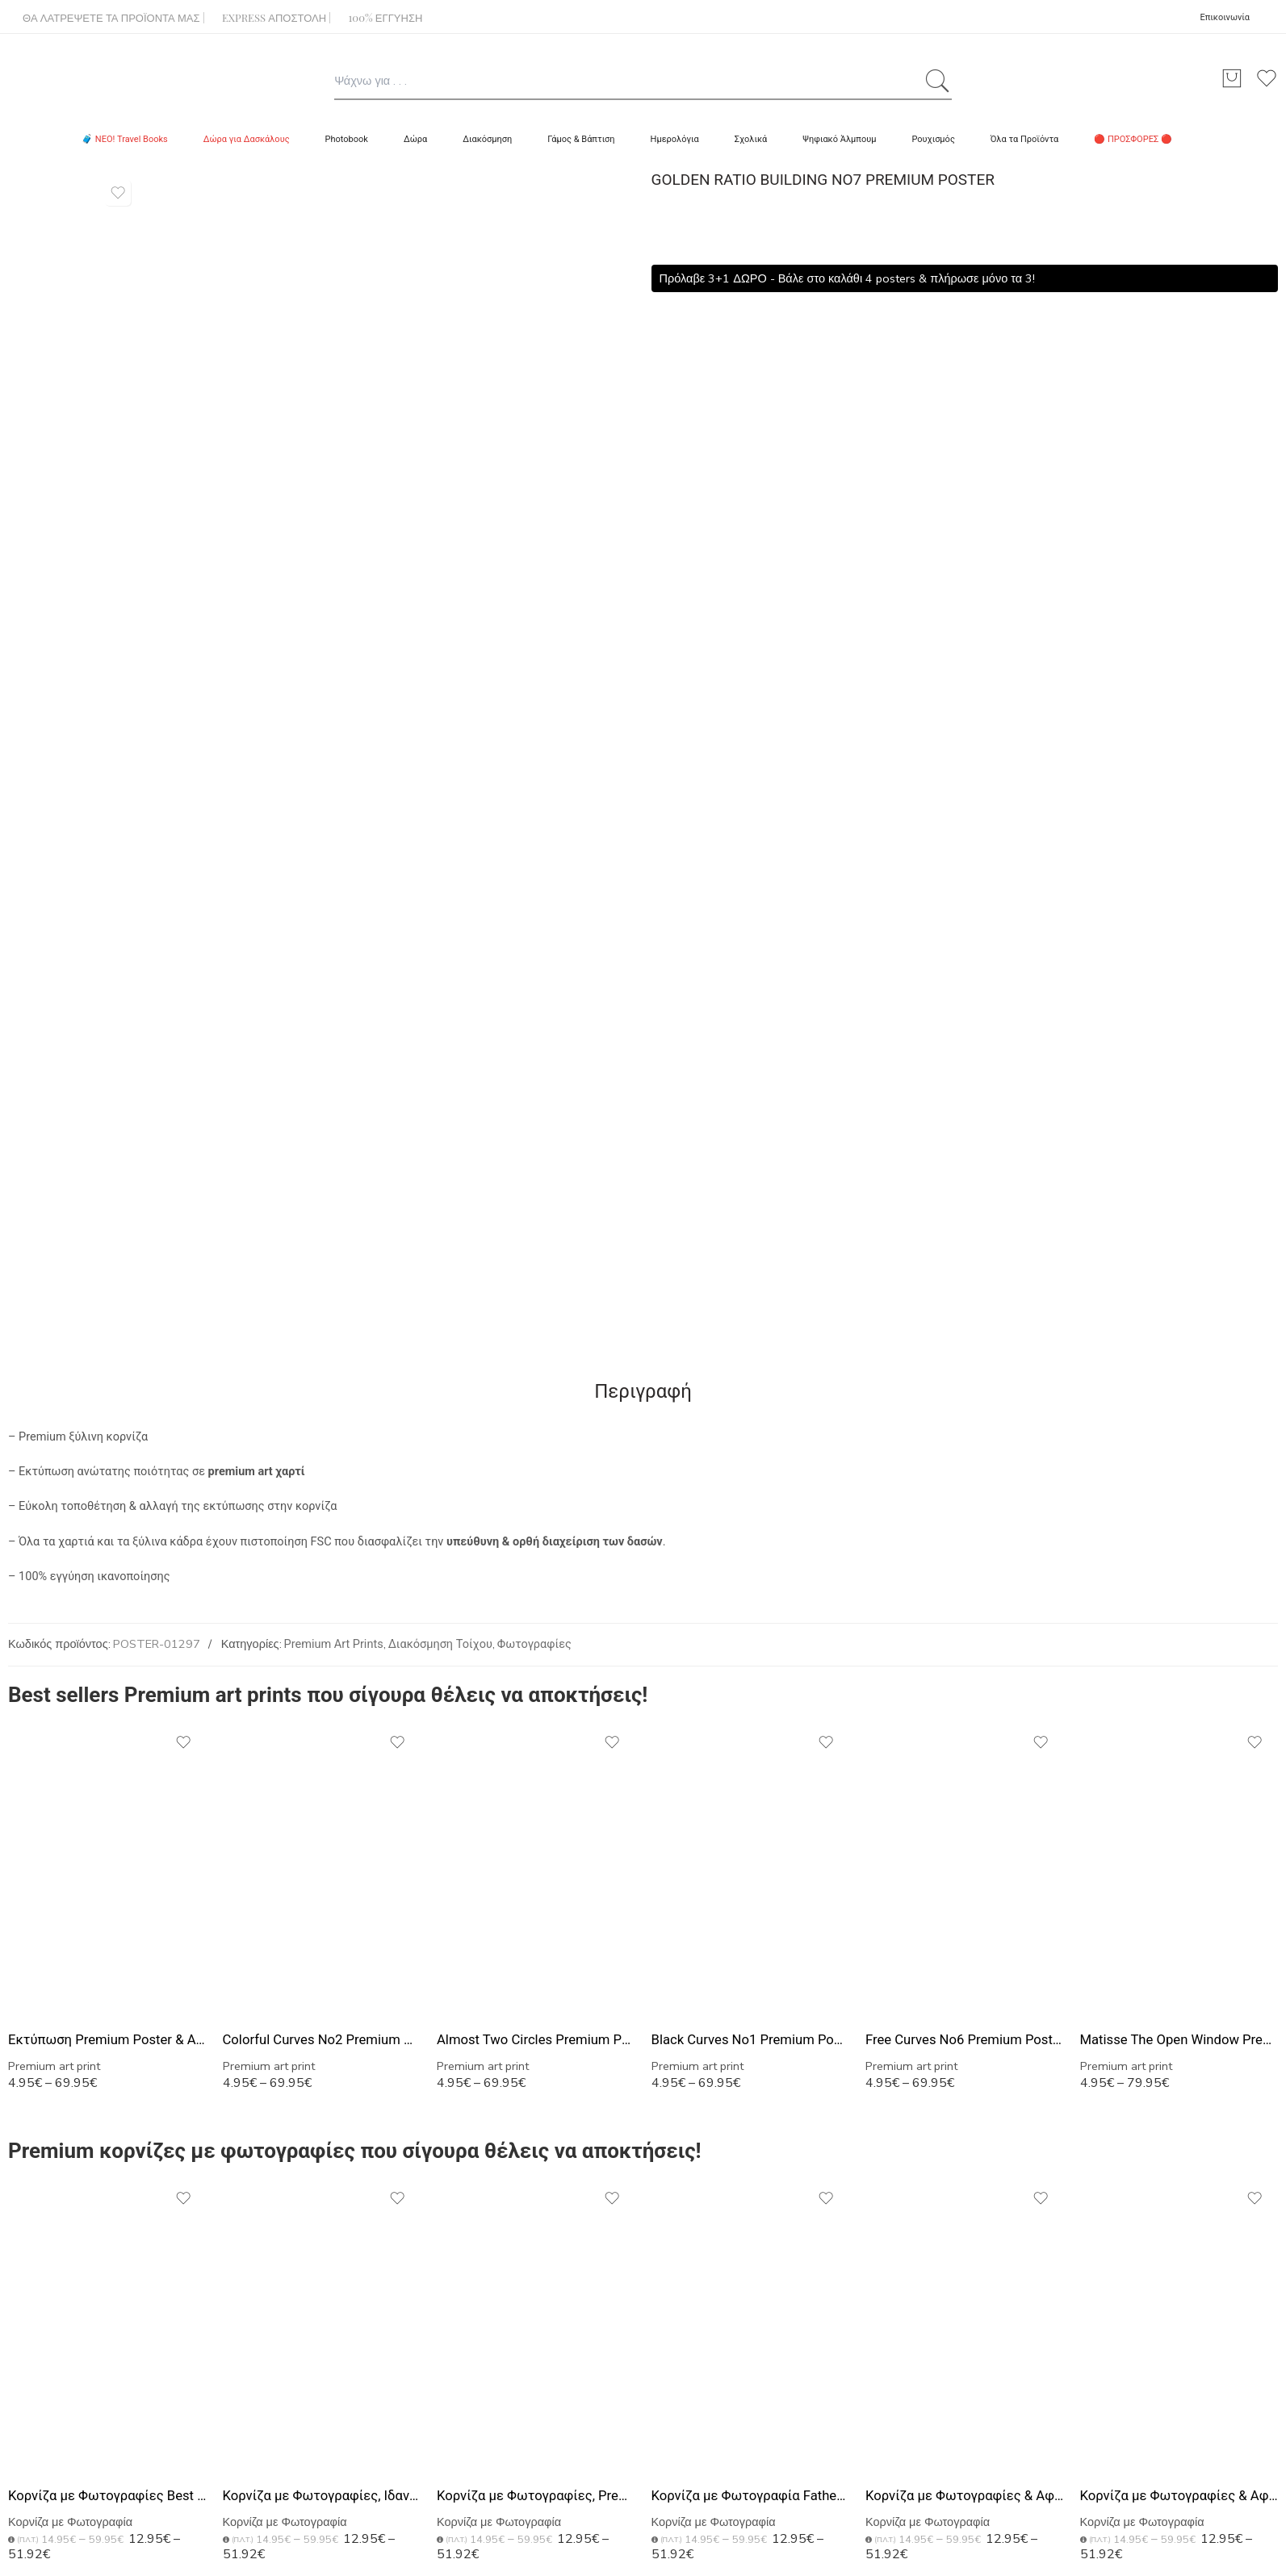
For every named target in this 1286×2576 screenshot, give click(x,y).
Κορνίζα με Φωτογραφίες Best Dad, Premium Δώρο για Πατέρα (107, 2495)
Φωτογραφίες (534, 1644)
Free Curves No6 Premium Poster (964, 2039)
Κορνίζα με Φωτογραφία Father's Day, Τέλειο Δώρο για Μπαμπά (750, 2495)
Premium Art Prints (333, 1644)
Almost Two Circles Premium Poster (536, 2039)
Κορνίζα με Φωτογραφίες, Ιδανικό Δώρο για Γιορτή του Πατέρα (322, 2495)
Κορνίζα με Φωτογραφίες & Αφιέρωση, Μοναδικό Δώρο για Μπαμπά (1179, 2495)
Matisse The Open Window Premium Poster (1179, 2039)
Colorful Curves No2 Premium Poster (322, 2039)
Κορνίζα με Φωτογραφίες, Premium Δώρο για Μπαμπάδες (536, 2495)
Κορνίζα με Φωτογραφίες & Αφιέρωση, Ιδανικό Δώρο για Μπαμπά (964, 2495)
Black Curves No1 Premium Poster (750, 2039)
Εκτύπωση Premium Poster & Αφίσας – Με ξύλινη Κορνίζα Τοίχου (107, 2039)
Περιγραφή (643, 1391)
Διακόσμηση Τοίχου (440, 1644)
